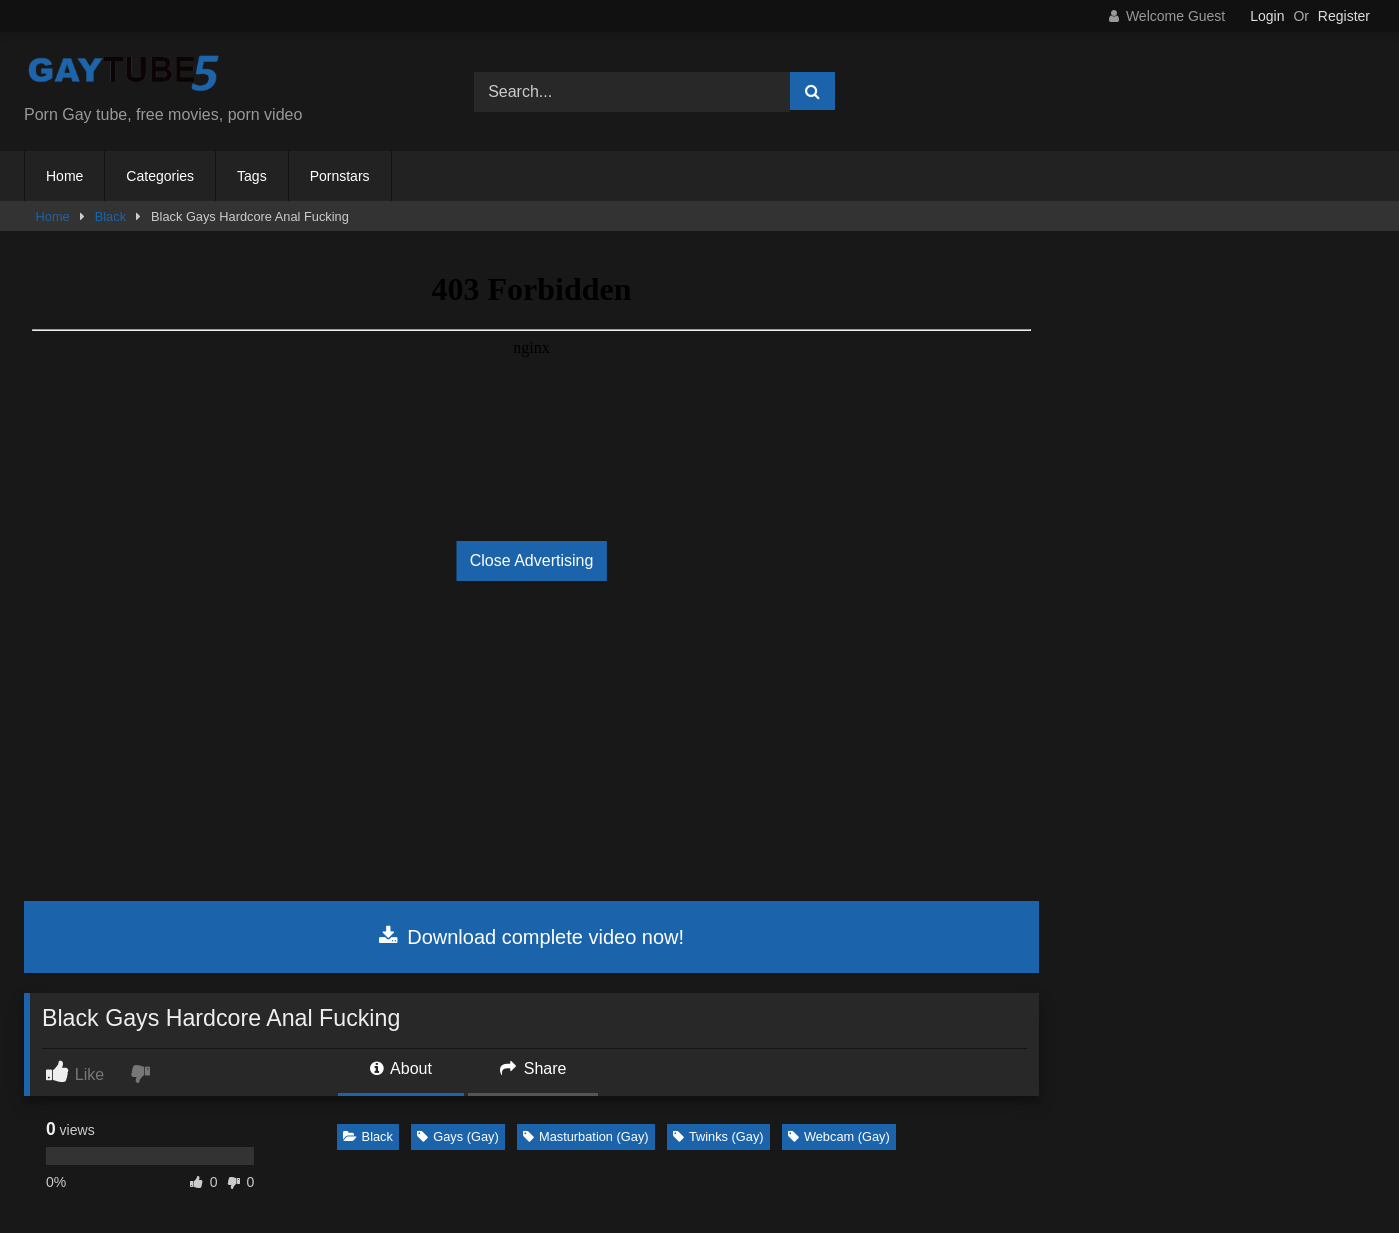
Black (110, 216)
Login (1267, 16)
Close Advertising (532, 560)
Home (64, 176)
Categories (160, 176)
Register (1344, 16)
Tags (252, 176)
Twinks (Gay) (718, 1136)
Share (533, 1068)
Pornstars (340, 176)
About (401, 1068)
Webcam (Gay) (839, 1136)
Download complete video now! (531, 937)
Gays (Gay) (457, 1136)
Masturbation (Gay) (586, 1136)
